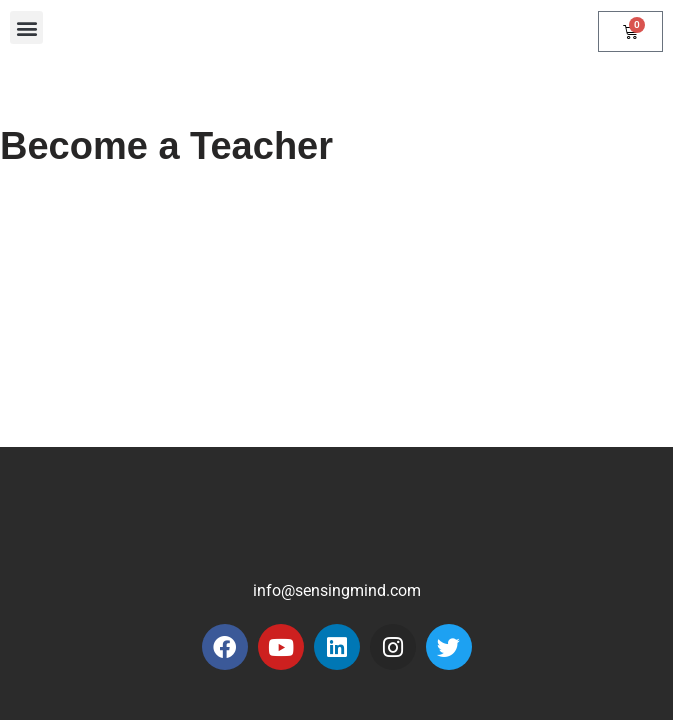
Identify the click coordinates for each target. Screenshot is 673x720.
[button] (26, 27)
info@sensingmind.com (337, 590)
